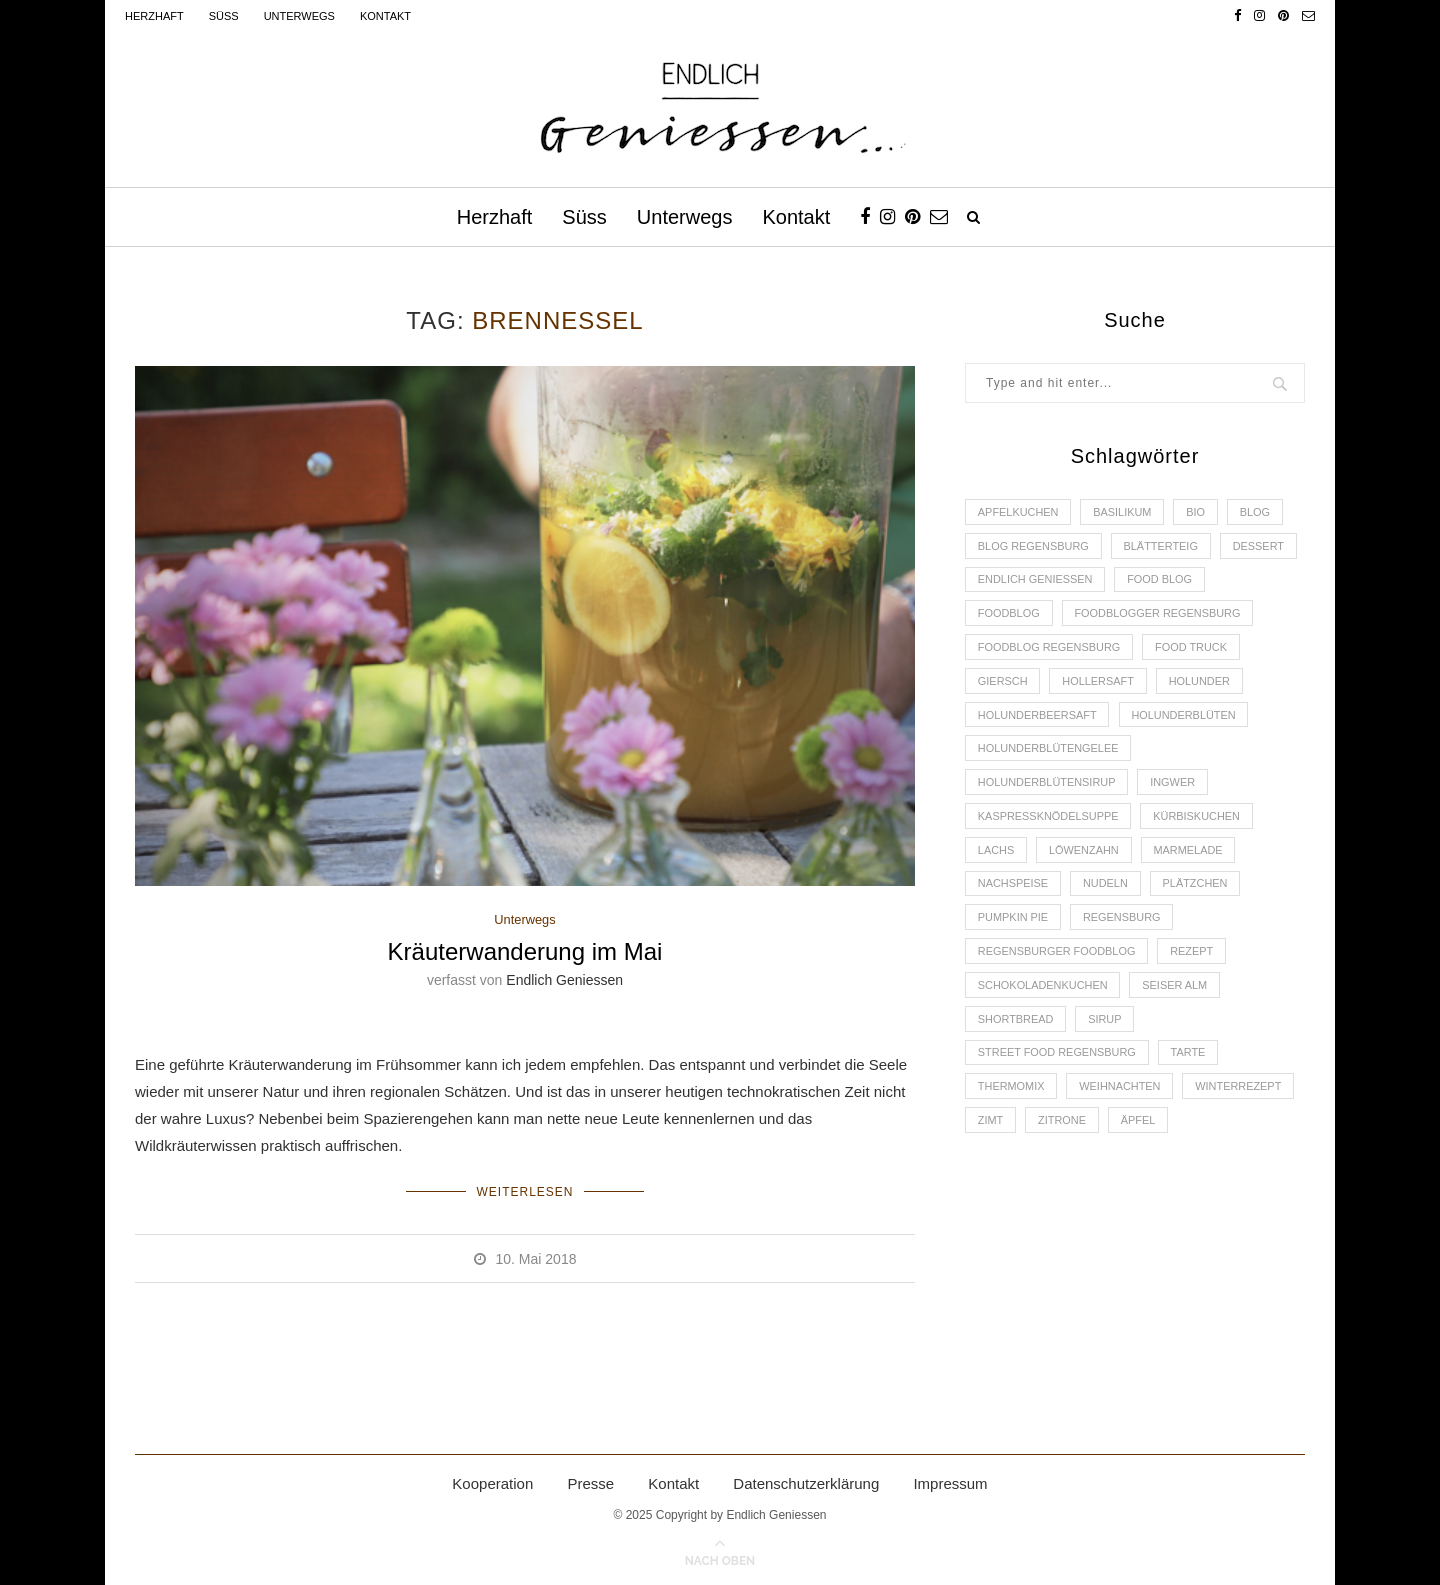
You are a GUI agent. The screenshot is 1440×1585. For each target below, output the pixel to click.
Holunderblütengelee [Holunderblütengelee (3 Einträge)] (1049, 751)
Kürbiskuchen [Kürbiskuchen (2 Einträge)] (1198, 820)
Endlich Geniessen (564, 980)
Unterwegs (299, 16)
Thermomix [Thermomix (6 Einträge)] (1011, 1093)
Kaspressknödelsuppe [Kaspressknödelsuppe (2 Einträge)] (1049, 820)
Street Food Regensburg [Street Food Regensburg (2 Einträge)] (1057, 1059)
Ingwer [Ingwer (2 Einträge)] (1174, 786)
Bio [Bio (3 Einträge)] (1197, 512)
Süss (224, 16)
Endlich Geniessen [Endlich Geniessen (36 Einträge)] (1036, 580)
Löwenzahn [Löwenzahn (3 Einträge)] (1085, 854)
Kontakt (385, 16)
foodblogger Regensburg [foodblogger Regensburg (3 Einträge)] (1159, 615)
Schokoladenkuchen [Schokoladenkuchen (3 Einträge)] (1043, 991)
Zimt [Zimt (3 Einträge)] (991, 1127)
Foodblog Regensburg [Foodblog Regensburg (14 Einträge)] (1050, 649)
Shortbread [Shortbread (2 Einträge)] (1016, 1025)
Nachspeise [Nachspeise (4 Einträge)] (1013, 888)
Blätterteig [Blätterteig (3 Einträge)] (1162, 546)
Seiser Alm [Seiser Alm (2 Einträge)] (1176, 991)
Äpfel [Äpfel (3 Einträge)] (1139, 1127)
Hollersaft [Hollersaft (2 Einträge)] (1099, 683)
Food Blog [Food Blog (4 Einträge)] (1161, 580)
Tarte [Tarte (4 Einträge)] (1190, 1059)
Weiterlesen (524, 1191)
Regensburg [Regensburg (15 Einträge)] (1123, 922)
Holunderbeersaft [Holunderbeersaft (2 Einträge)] (1038, 717)
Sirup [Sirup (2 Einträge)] (1106, 1025)
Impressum (950, 1482)
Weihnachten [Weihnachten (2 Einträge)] (1121, 1093)
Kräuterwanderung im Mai (525, 951)
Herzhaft (154, 16)
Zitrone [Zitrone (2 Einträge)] (1063, 1127)
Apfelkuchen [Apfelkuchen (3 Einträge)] (1018, 512)
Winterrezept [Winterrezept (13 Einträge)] (1240, 1093)
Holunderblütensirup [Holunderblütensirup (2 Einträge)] (1047, 786)
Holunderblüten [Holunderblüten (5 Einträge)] (1185, 717)
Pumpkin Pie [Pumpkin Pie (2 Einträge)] (1013, 922)
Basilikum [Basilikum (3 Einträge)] (1123, 512)
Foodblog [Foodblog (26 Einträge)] (1009, 615)
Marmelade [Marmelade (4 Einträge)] (1190, 854)
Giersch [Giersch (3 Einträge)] (1003, 683)
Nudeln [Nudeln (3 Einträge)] (1106, 888)
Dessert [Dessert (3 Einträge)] (1261, 546)
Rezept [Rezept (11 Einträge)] (1193, 956)
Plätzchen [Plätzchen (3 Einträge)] (1197, 888)
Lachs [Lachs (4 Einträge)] (996, 854)
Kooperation (492, 1482)
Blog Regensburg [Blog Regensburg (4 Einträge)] (1034, 546)
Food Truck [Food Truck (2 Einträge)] (1193, 649)
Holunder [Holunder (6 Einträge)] (1202, 683)
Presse (590, 1482)
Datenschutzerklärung (806, 1482)
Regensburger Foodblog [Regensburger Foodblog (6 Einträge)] (1057, 956)
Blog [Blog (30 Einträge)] (1257, 512)
